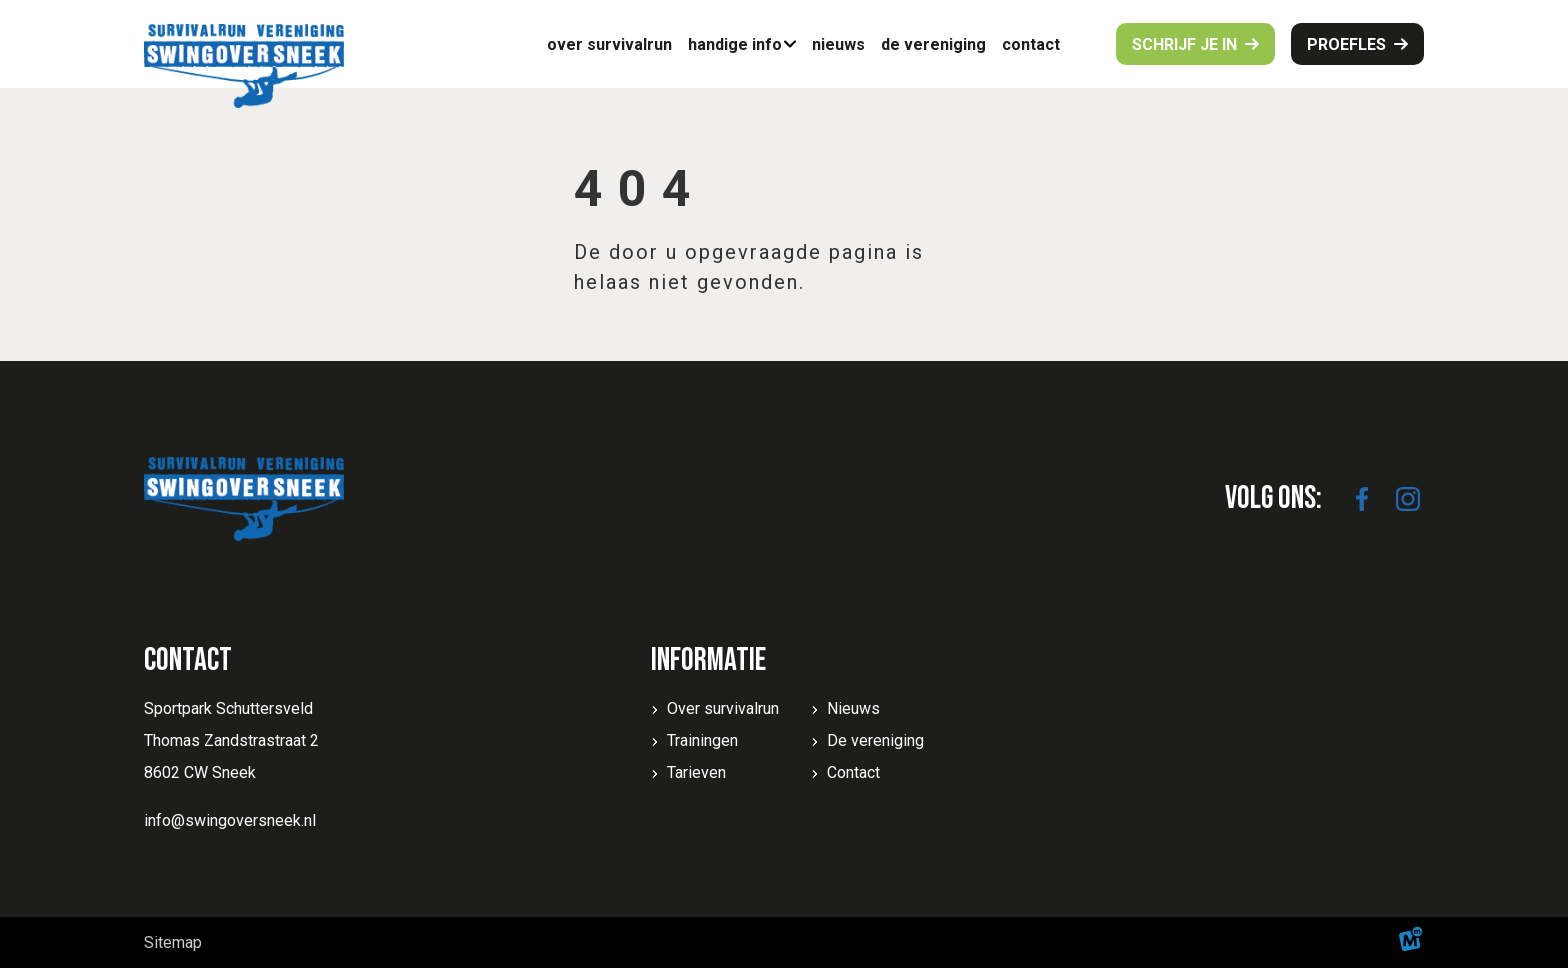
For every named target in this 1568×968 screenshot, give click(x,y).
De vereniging (875, 740)
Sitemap (173, 942)
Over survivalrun (723, 708)
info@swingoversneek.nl (230, 820)
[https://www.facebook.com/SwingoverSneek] (1362, 499)
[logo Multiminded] (1411, 942)
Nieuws (853, 708)
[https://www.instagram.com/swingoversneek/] (1408, 499)
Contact (853, 772)
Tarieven (696, 772)
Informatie (708, 660)
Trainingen (702, 740)
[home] (244, 66)
